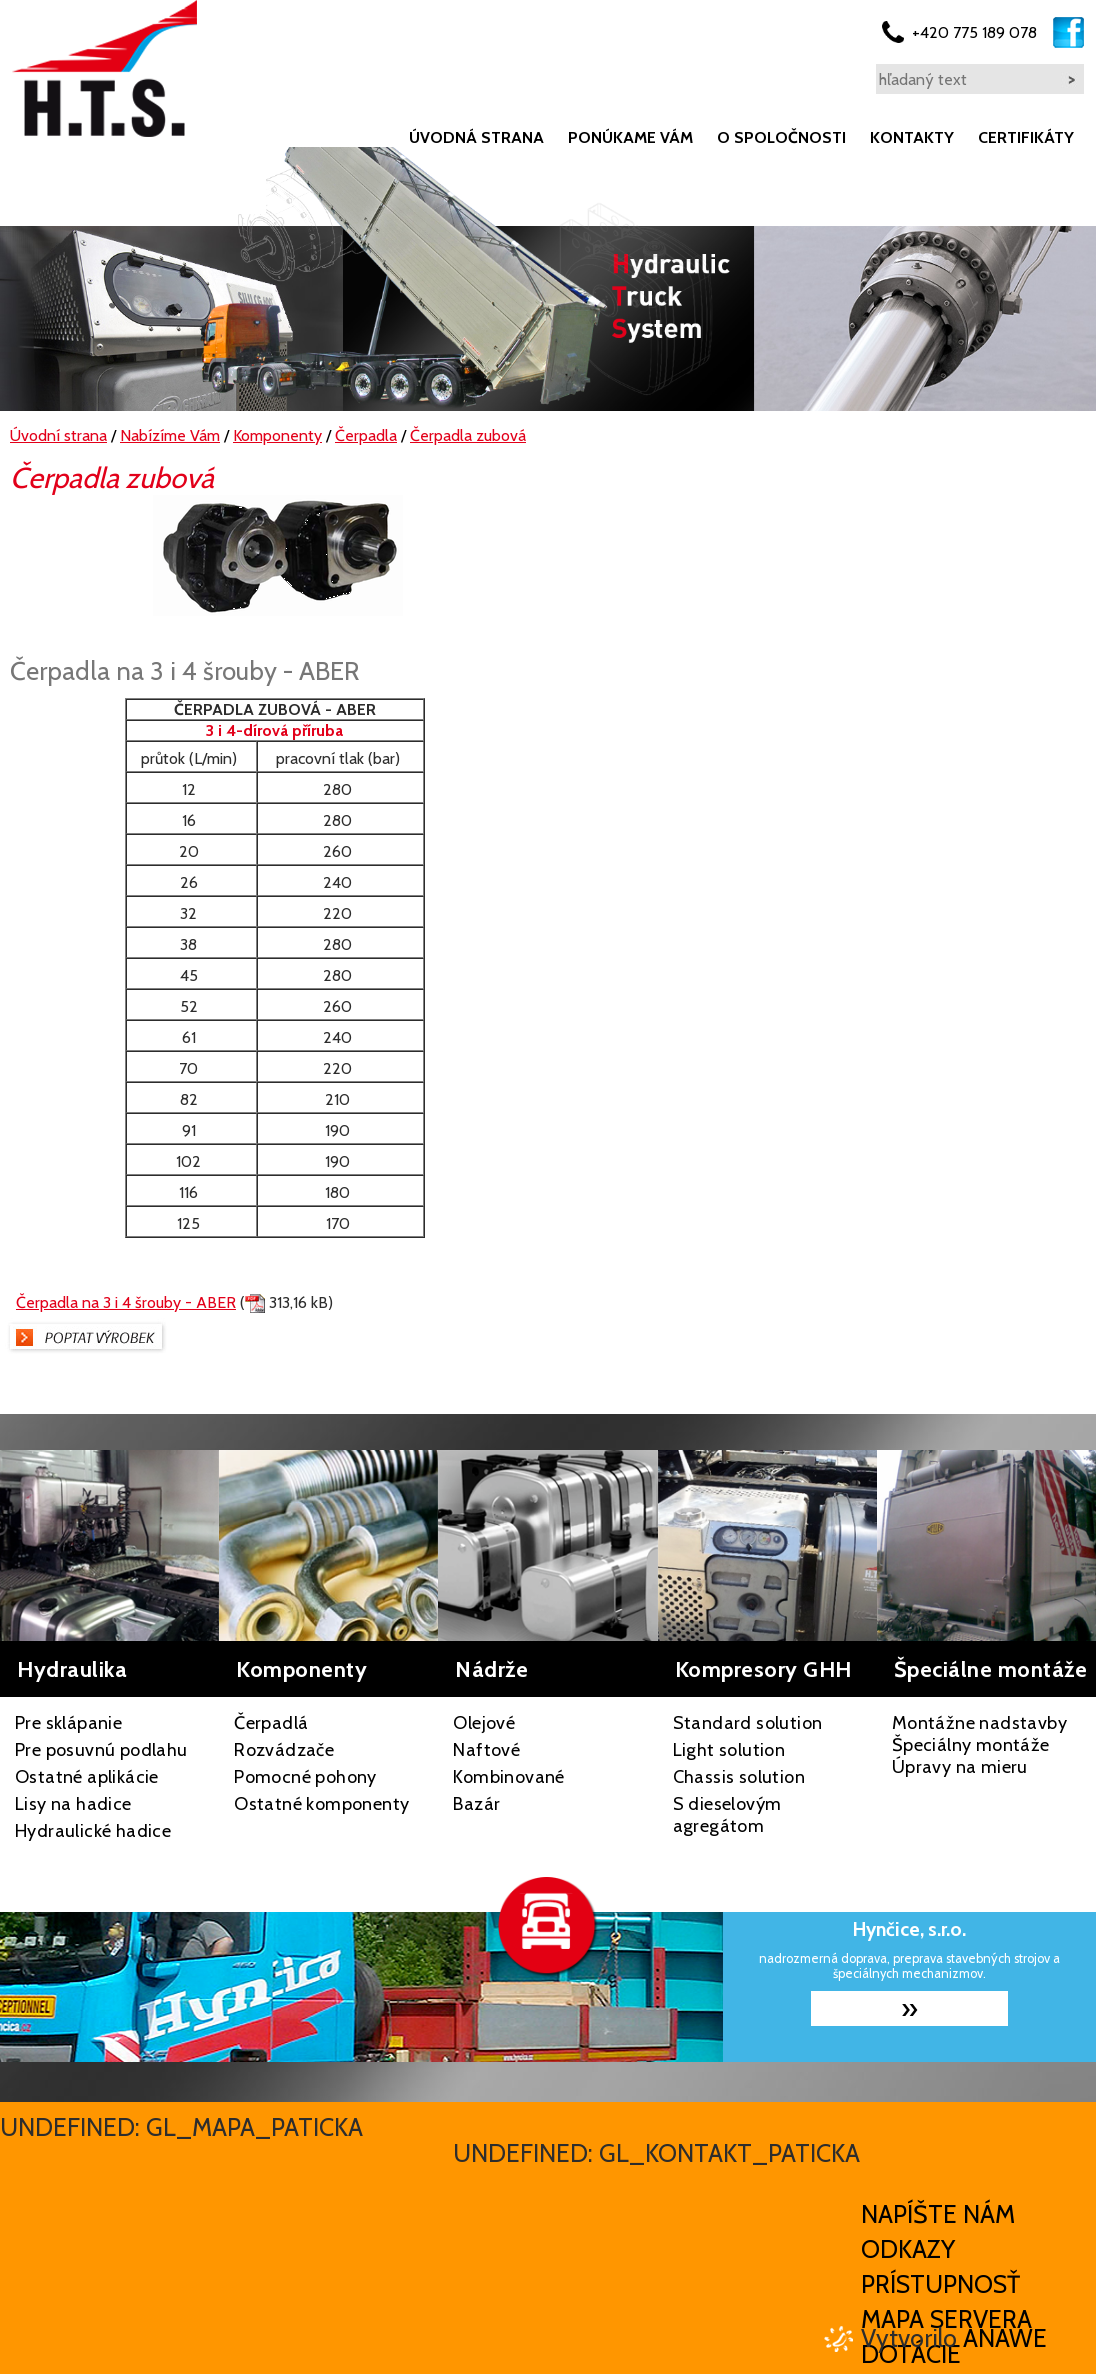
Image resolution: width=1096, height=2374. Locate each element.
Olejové (484, 1723)
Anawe (1005, 2338)
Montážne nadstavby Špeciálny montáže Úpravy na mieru (979, 1745)
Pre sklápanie (68, 1723)
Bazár (476, 1804)
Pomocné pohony (305, 1777)
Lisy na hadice (73, 1804)
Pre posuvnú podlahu (101, 1750)
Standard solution (748, 1723)
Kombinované (508, 1777)
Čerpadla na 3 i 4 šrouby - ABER (126, 1302)
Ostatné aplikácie (87, 1777)
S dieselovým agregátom (727, 1815)
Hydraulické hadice (93, 1831)
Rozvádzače (284, 1750)
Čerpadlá (271, 1723)
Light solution (729, 1750)
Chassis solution (739, 1777)
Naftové (486, 1750)
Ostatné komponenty (321, 1804)
